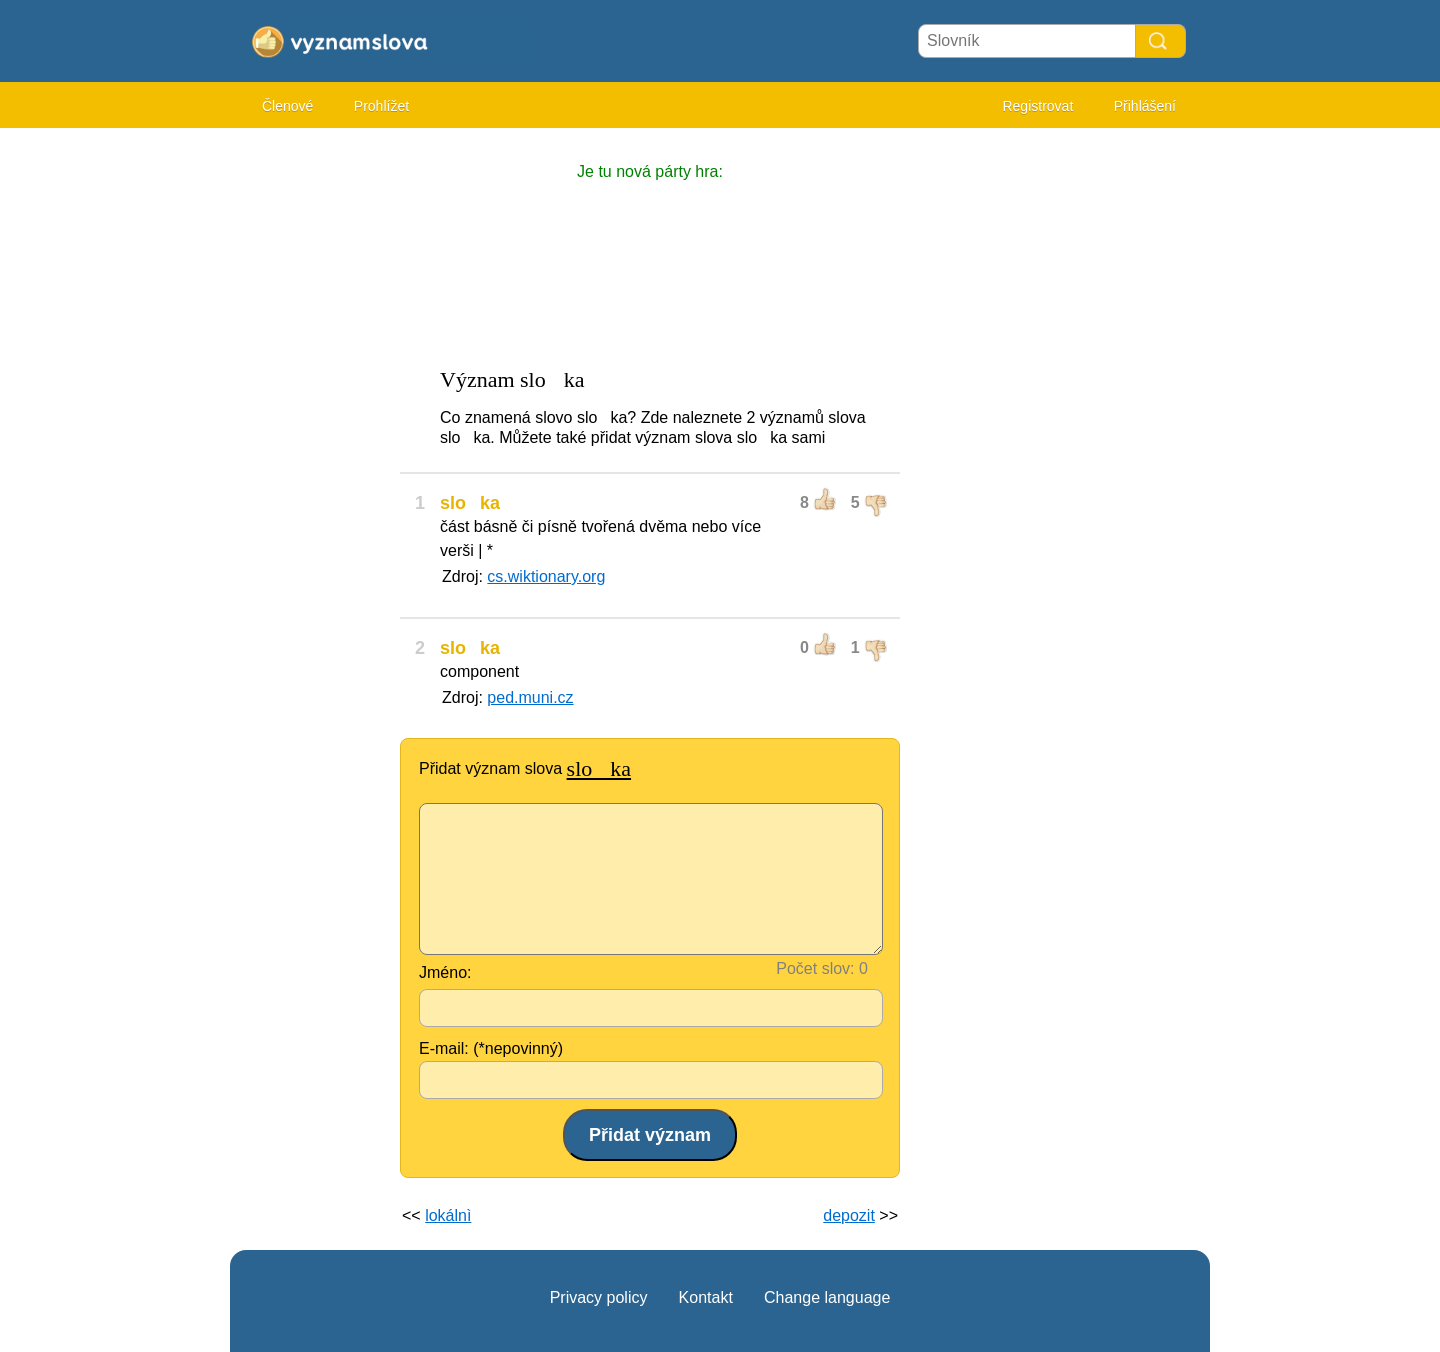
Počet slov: (815, 968)
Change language (827, 1297)
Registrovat (1037, 106)
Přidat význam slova (525, 768)
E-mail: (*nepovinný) (491, 1048)
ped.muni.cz (530, 697)
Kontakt (706, 1297)
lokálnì (448, 1215)
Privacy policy (599, 1297)
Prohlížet (381, 106)
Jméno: (445, 972)
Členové (287, 106)
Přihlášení (1145, 106)
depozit (849, 1215)
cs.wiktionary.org (546, 576)
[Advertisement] (310, 440)
